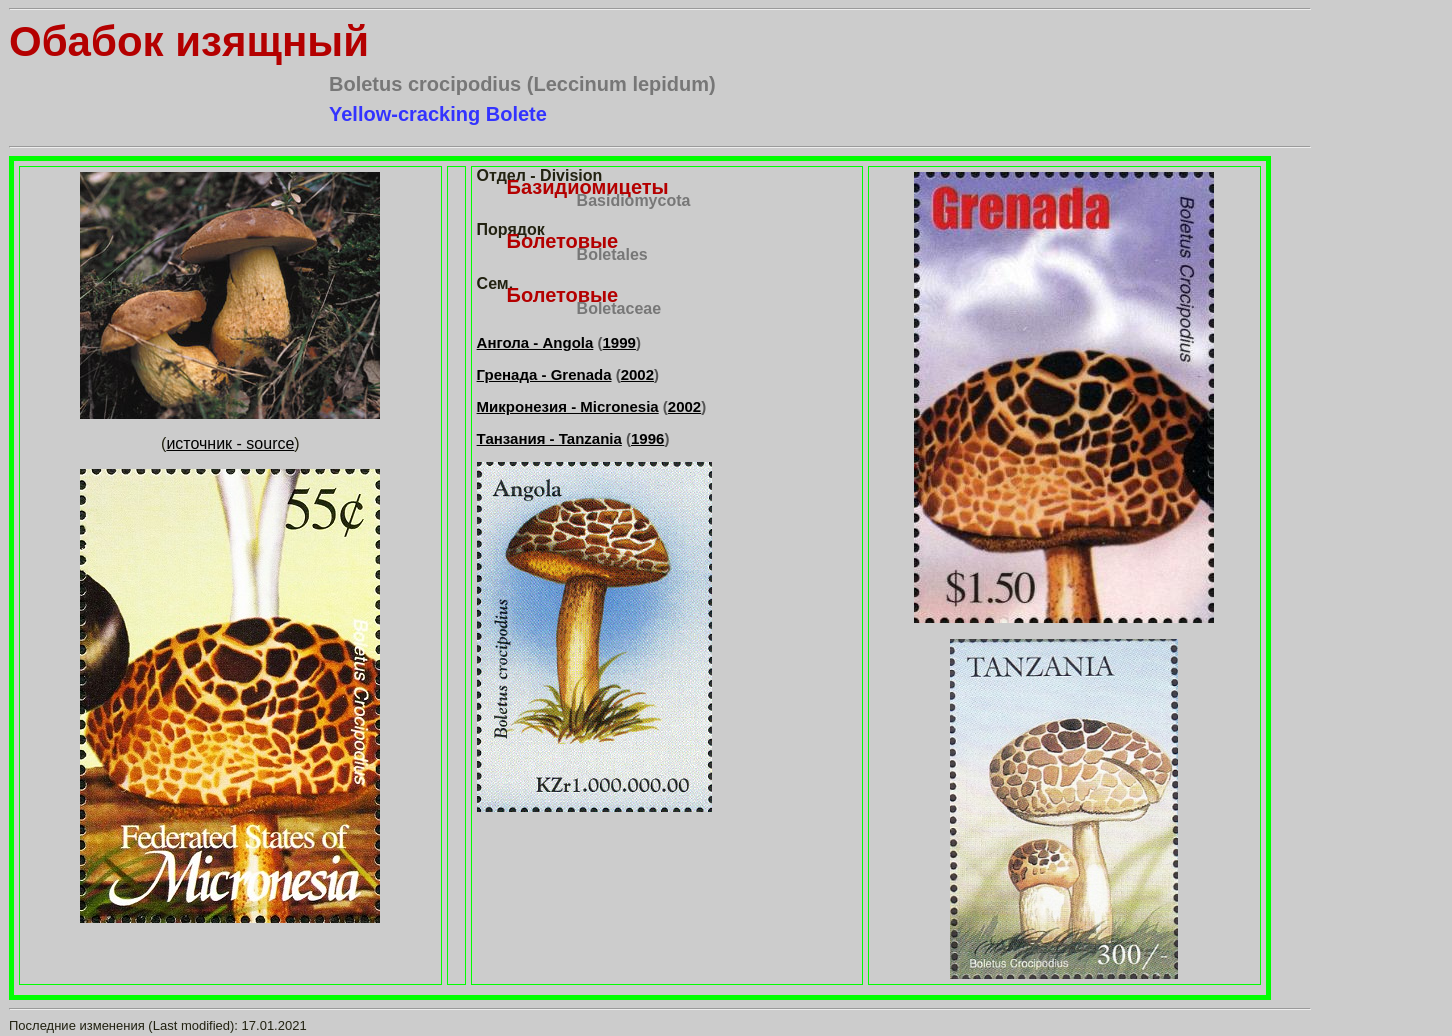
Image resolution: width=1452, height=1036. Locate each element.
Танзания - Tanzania (549, 438)
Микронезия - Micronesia (568, 406)
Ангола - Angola (535, 342)
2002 (637, 374)
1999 (619, 342)
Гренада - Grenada (544, 374)
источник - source (230, 443)
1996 (647, 438)
